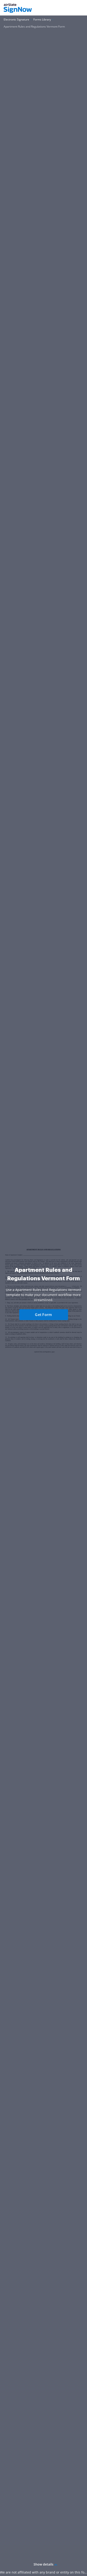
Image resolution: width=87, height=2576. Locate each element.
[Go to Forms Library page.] (42, 19)
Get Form (43, 1314)
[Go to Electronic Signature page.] (16, 19)
